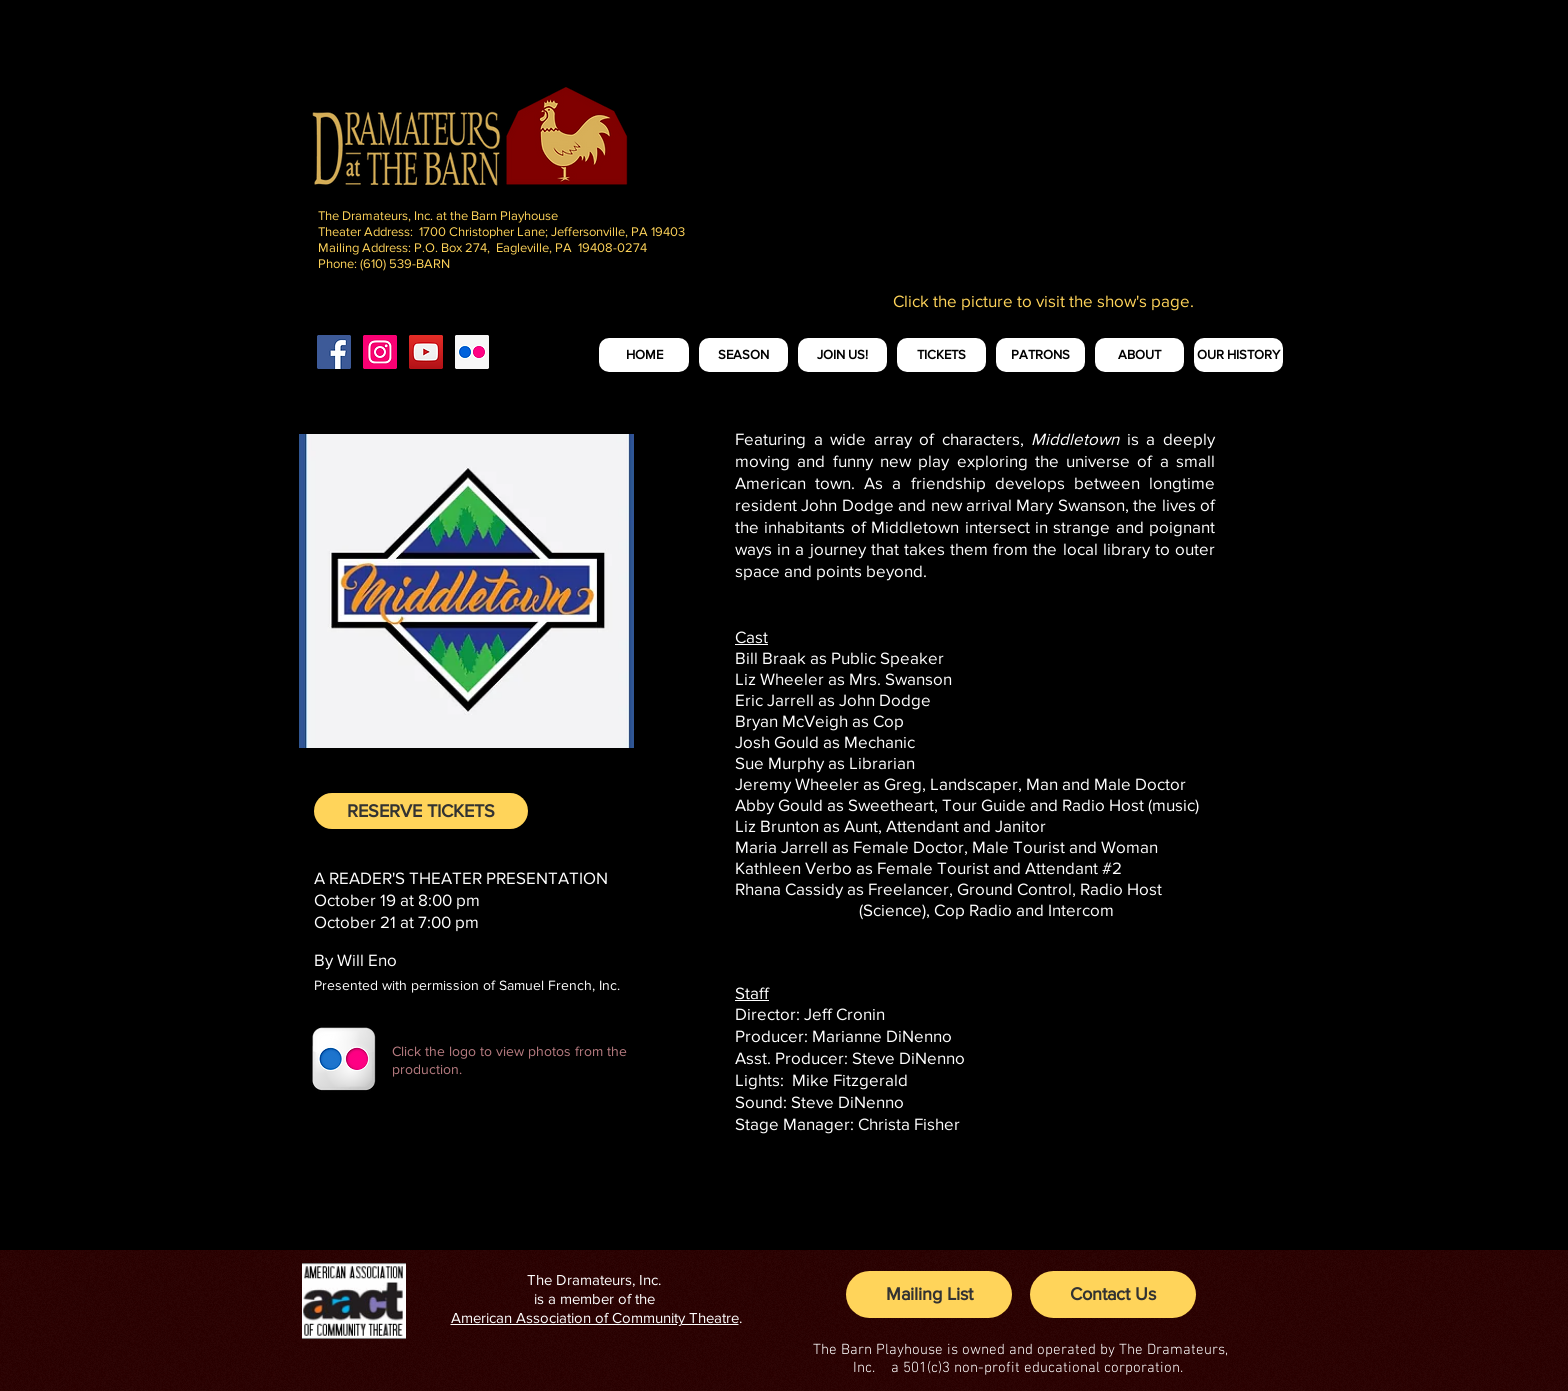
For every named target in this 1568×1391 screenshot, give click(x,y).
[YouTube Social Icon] (426, 352)
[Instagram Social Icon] (380, 352)
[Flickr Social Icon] (472, 352)
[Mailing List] (929, 1294)
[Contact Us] (1113, 1294)
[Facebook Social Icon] (334, 352)
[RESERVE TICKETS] (421, 811)
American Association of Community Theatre (595, 1317)
